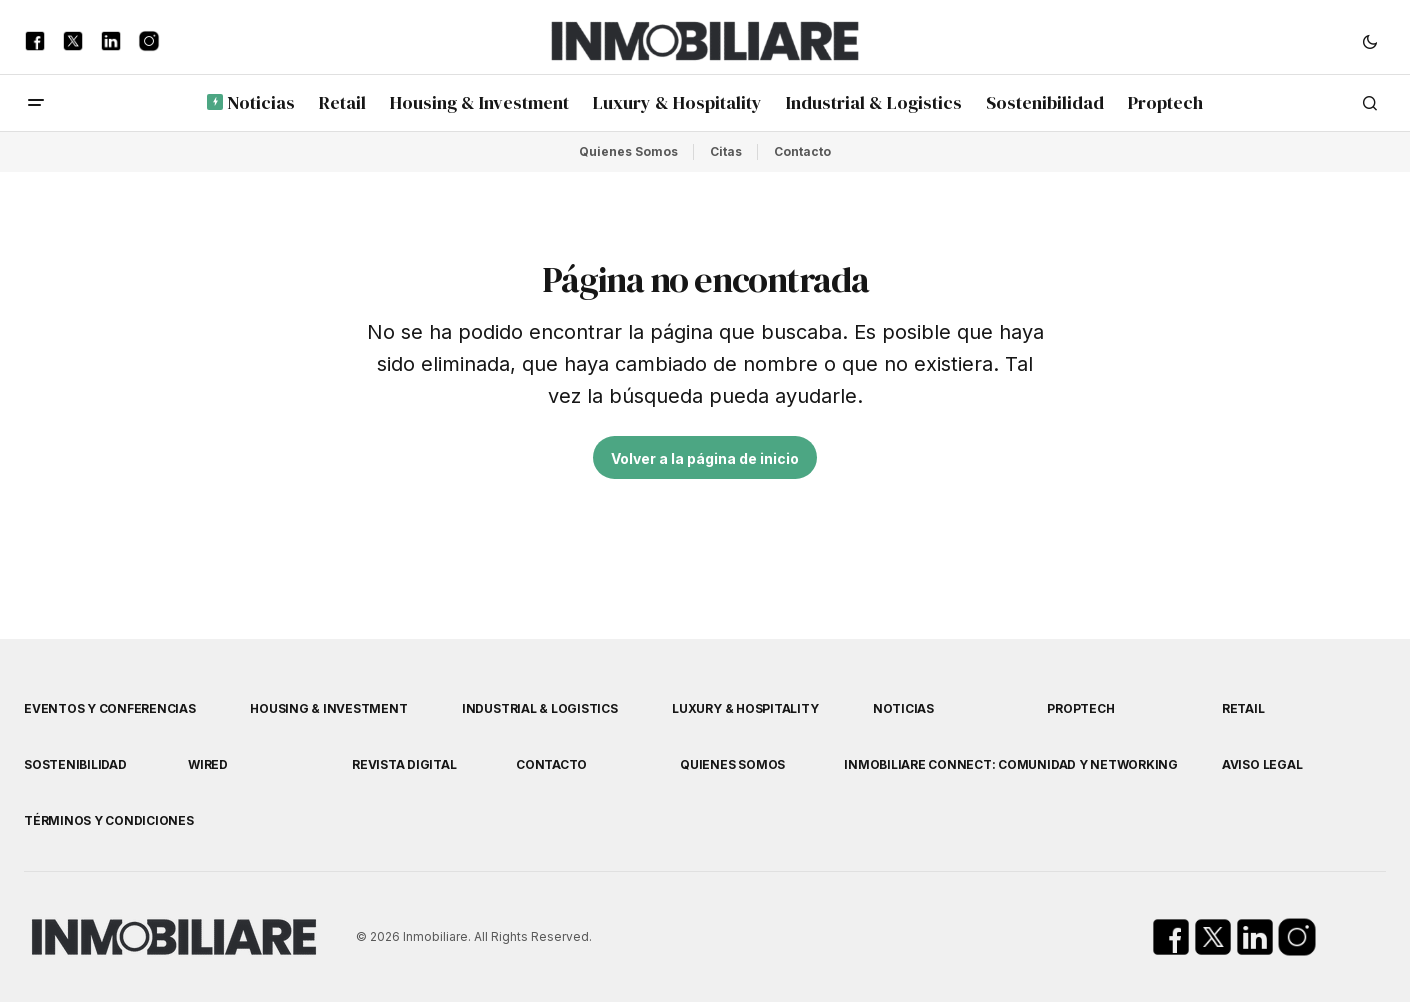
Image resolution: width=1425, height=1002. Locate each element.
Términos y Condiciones (109, 820)
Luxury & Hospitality (745, 708)
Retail (1243, 708)
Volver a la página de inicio (705, 458)
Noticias (903, 708)
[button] (1370, 41)
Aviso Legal (1262, 764)
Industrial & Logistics (540, 708)
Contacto (802, 151)
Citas (726, 151)
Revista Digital (404, 764)
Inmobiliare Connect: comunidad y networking (1011, 764)
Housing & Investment (328, 708)
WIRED (208, 764)
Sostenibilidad (75, 764)
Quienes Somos (628, 151)
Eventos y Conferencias (110, 708)
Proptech (1080, 708)
